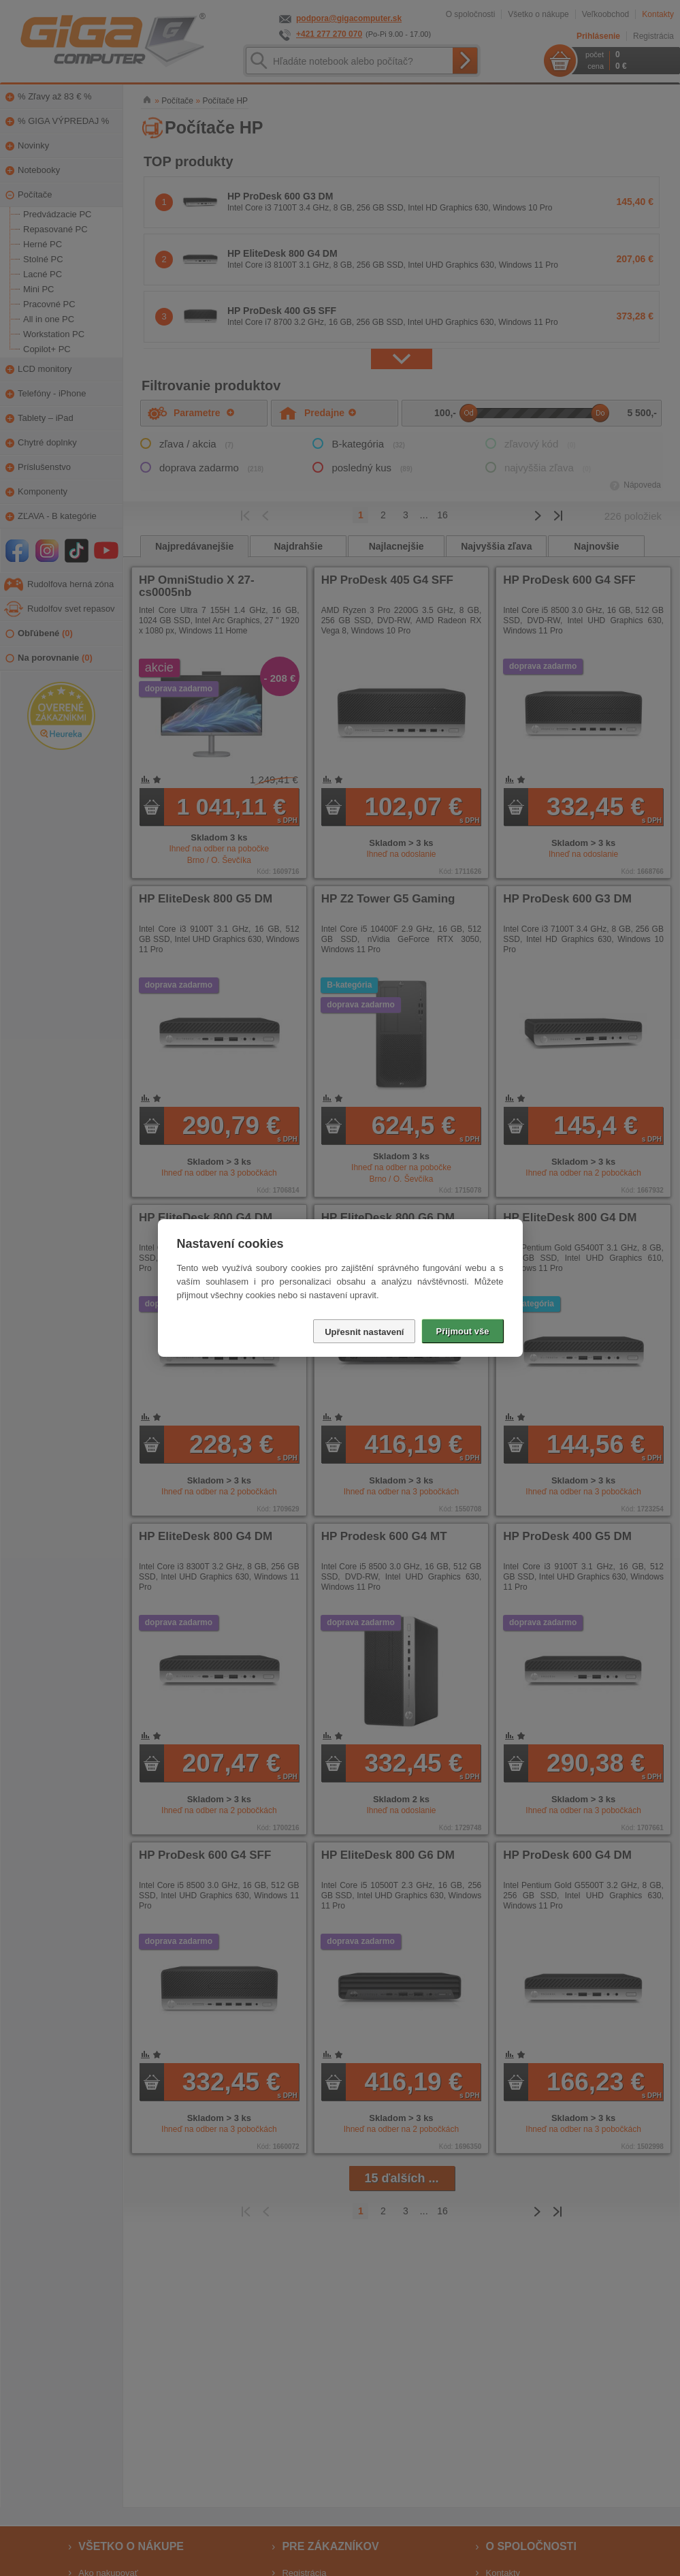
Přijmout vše (462, 1331)
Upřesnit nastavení (364, 1332)
